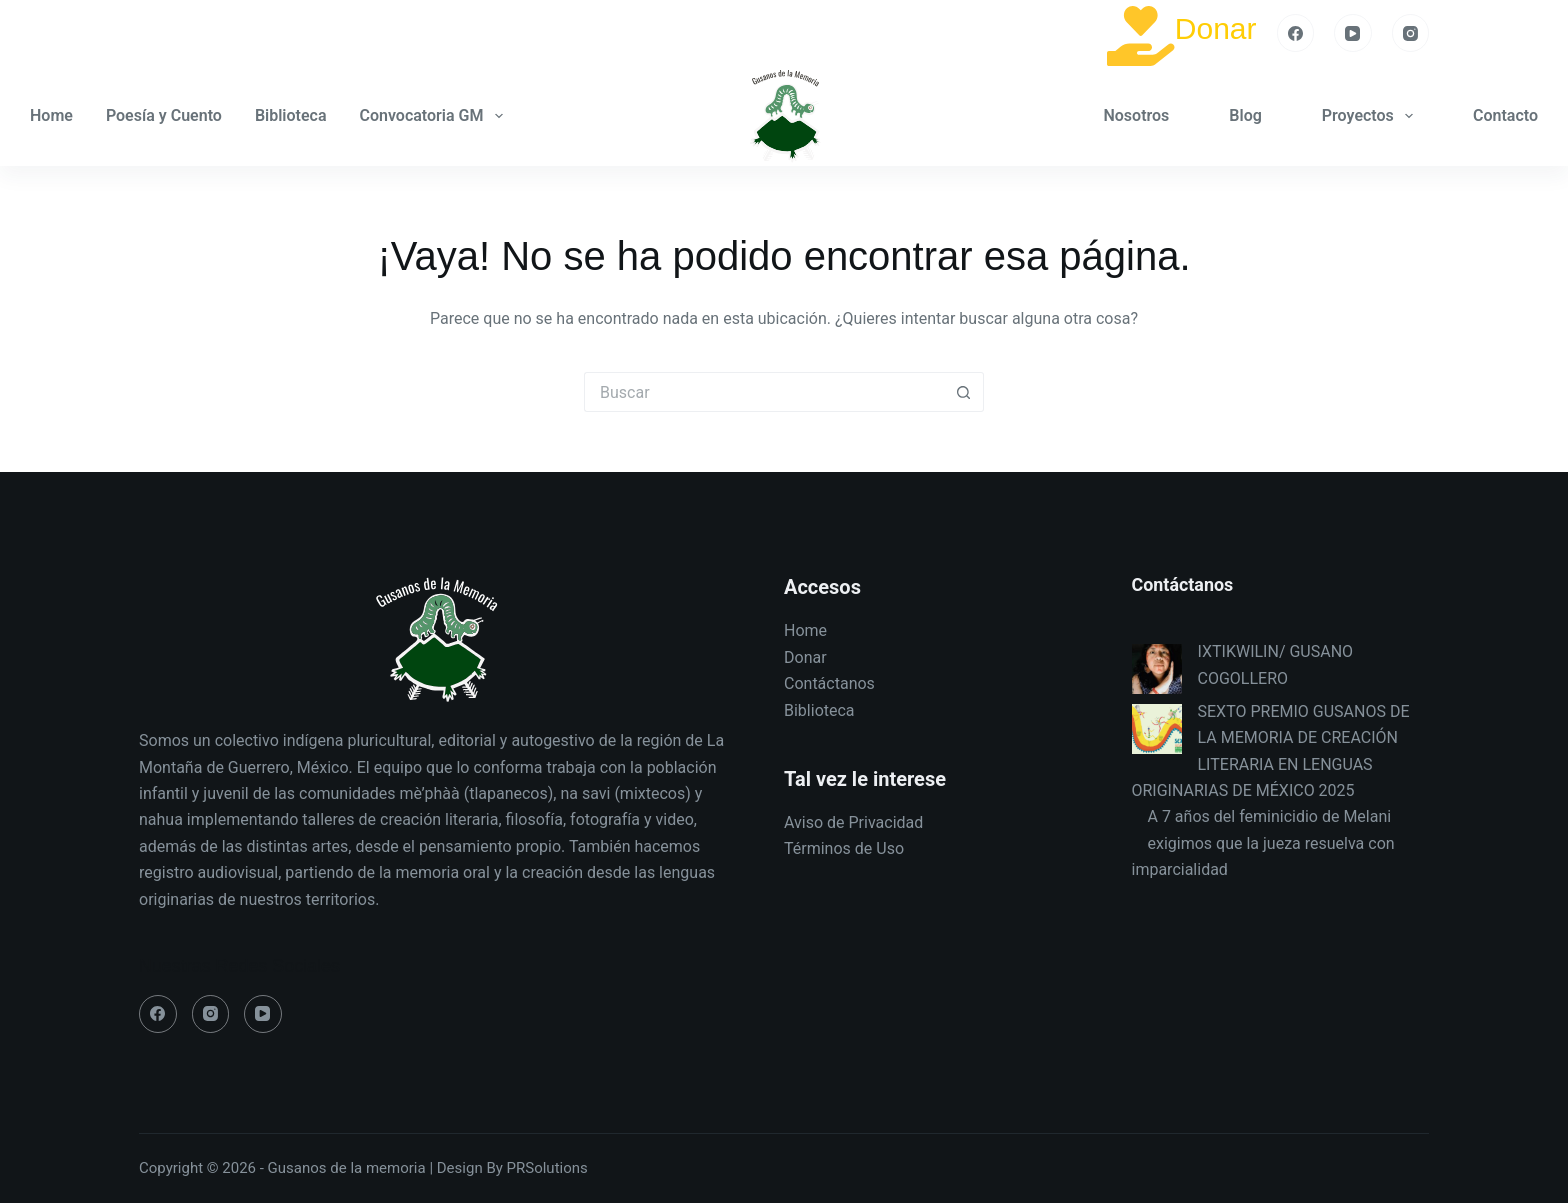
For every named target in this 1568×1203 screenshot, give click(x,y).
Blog (1245, 115)
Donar (1216, 28)
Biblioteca (291, 115)
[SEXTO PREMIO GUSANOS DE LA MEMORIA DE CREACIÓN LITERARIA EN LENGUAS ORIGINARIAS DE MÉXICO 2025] (1157, 729)
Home (51, 115)
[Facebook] (1296, 33)
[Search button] (964, 392)
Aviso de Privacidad (853, 822)
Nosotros (1136, 115)
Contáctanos (829, 683)
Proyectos (1371, 116)
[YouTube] (1353, 33)
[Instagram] (1411, 33)
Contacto (1505, 115)
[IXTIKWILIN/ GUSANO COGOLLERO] (1157, 669)
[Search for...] (764, 392)
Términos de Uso (844, 848)
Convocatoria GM (435, 116)
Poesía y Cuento (164, 115)
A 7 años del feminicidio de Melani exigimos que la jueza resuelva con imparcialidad (1263, 843)
